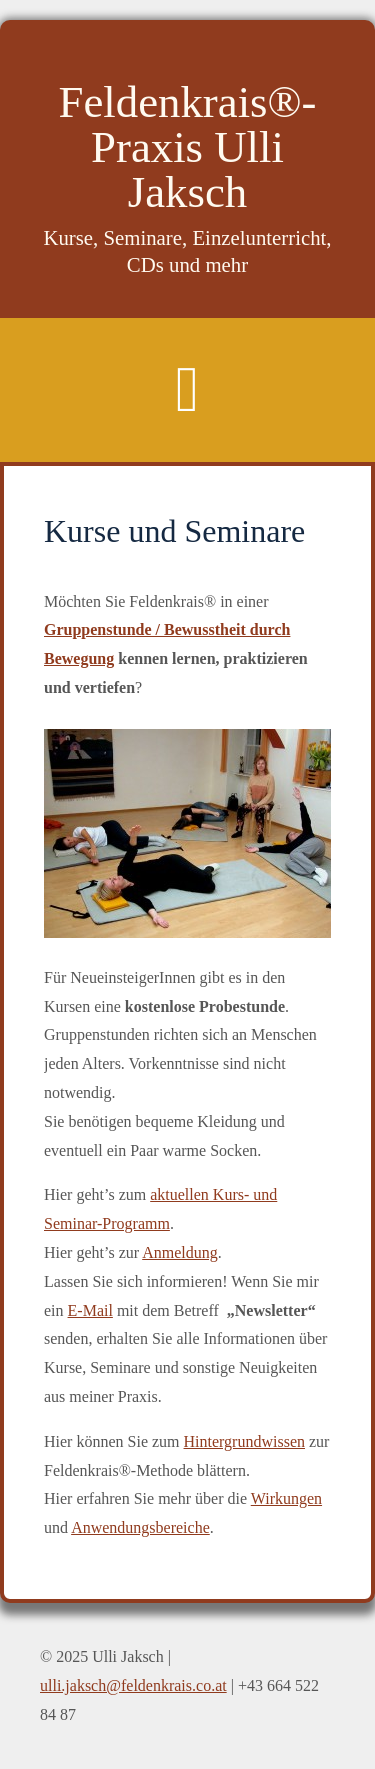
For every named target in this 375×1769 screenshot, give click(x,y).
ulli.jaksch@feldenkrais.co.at (133, 1685)
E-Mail (90, 1310)
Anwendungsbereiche (140, 1527)
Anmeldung (180, 1252)
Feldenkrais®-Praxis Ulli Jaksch (188, 147)
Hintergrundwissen (244, 1441)
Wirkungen (286, 1498)
